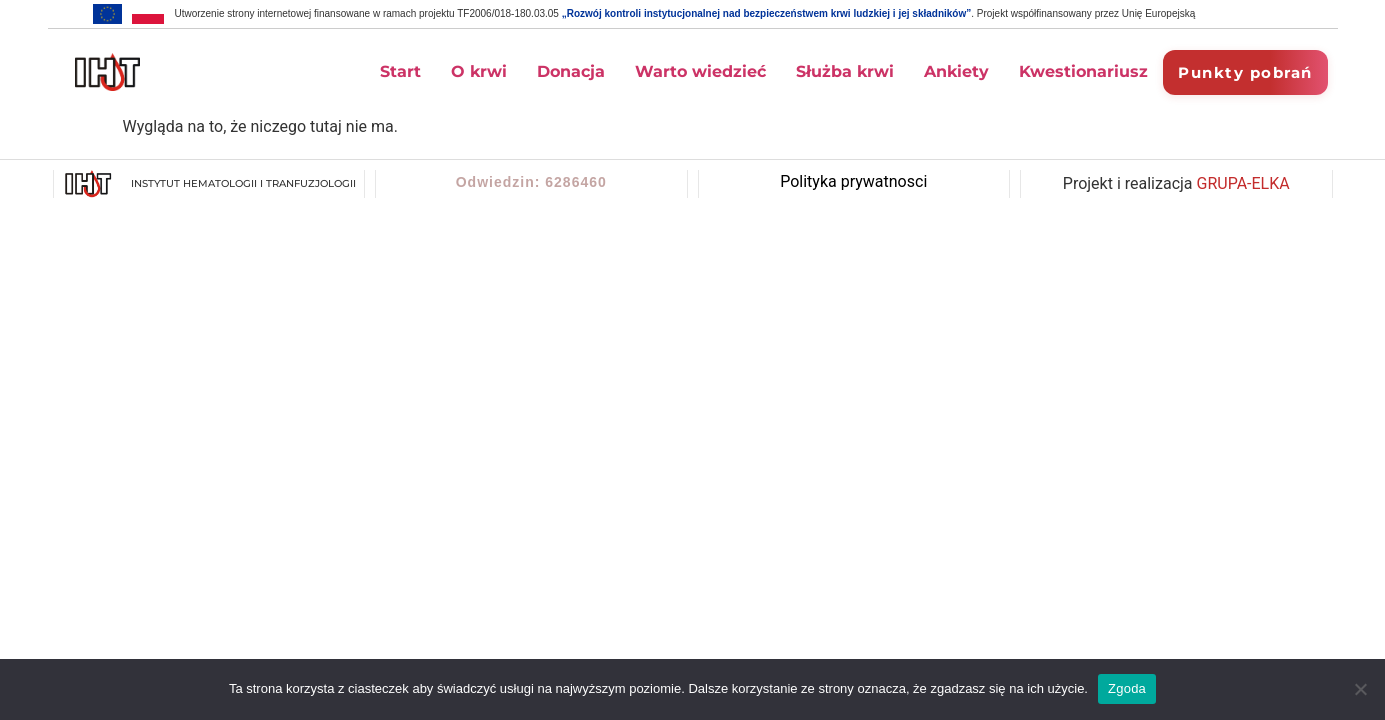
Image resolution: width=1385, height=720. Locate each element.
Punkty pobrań (1245, 72)
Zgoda (1127, 688)
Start (400, 71)
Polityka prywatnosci (853, 181)
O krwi (479, 71)
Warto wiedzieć (700, 71)
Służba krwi (845, 71)
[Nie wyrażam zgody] (1360, 689)
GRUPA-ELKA (1243, 183)
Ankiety (956, 71)
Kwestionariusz (1083, 71)
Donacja (571, 71)
